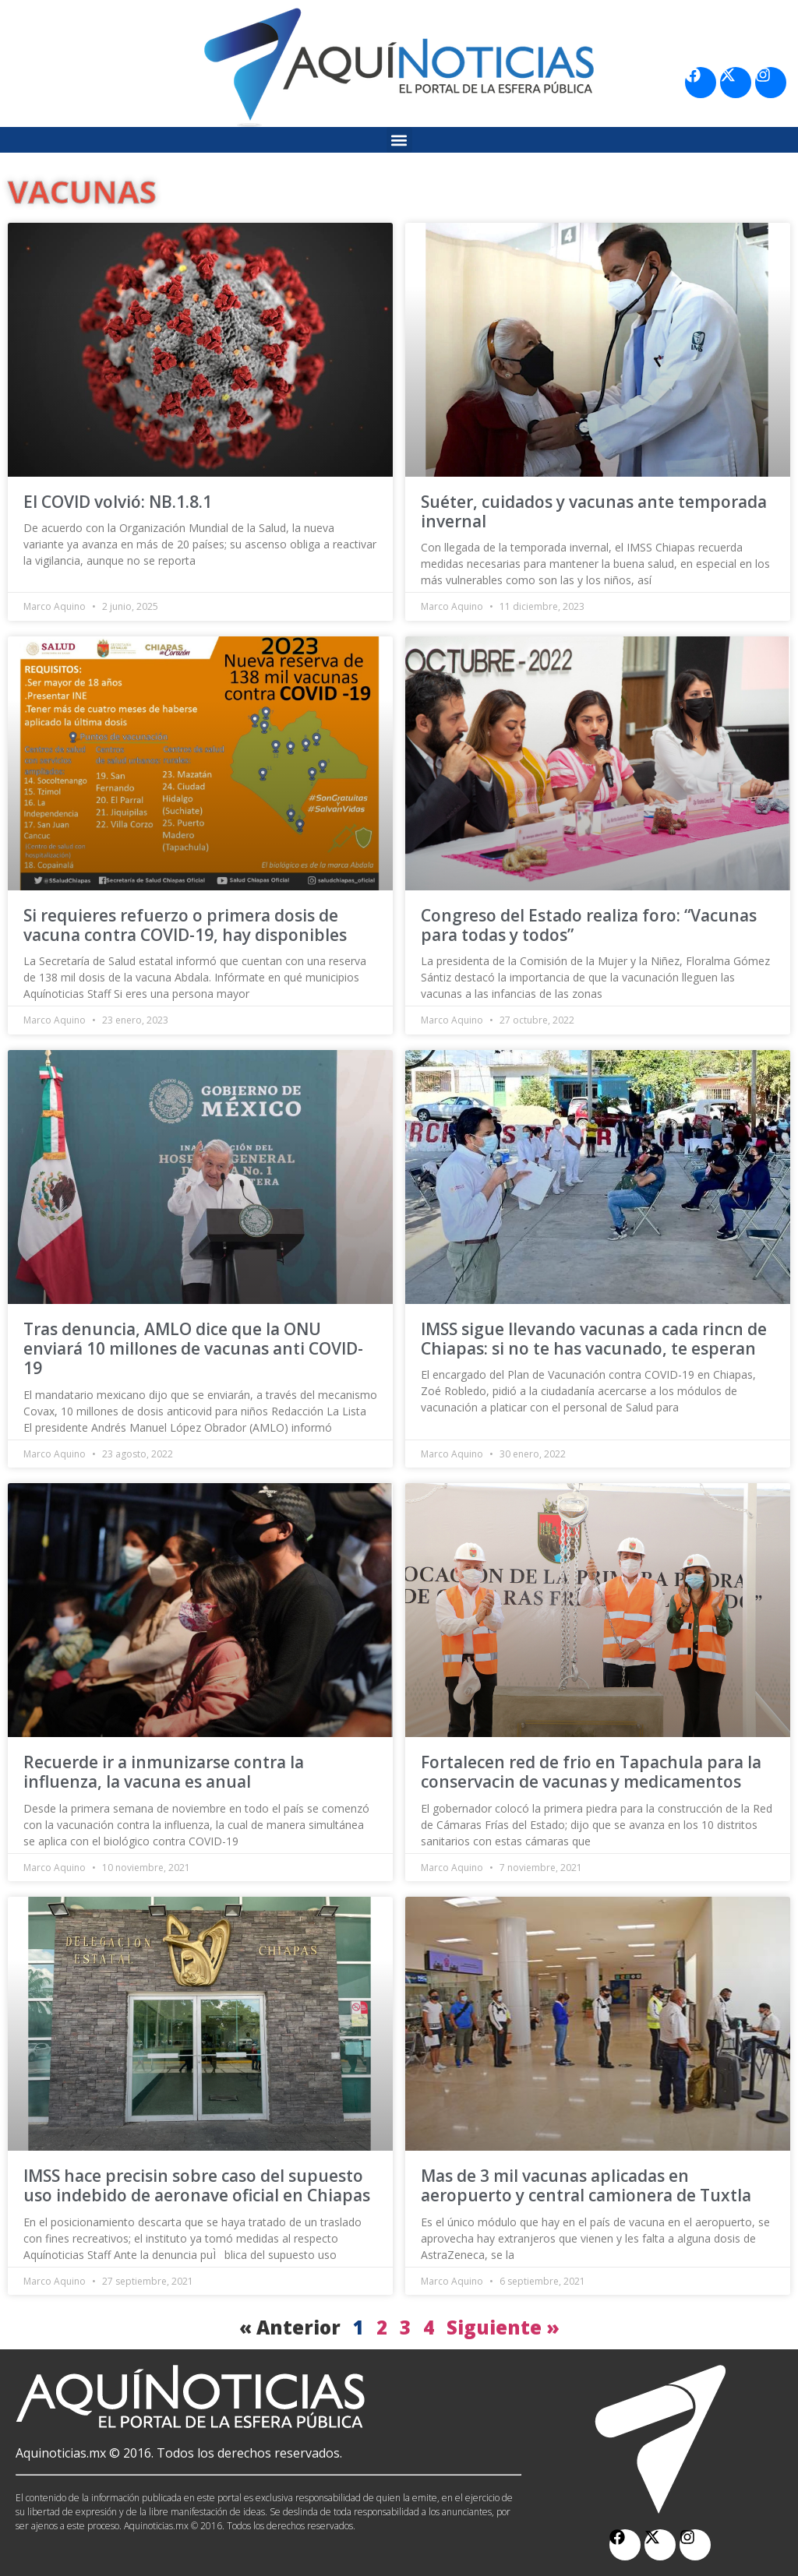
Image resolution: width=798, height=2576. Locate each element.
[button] (399, 140)
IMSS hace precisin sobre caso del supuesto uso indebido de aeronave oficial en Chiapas (196, 2185)
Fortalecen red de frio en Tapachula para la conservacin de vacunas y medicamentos (591, 1771)
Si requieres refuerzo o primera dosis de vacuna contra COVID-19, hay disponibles (185, 925)
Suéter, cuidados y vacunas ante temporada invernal (594, 511)
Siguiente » (503, 2327)
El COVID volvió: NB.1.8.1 (117, 502)
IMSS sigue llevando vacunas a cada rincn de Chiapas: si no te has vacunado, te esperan (594, 1338)
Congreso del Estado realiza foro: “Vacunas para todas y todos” (589, 925)
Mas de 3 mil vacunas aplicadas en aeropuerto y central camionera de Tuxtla (586, 2185)
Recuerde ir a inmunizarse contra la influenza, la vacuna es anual (163, 1771)
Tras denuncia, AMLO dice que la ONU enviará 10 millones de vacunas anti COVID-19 (193, 1348)
